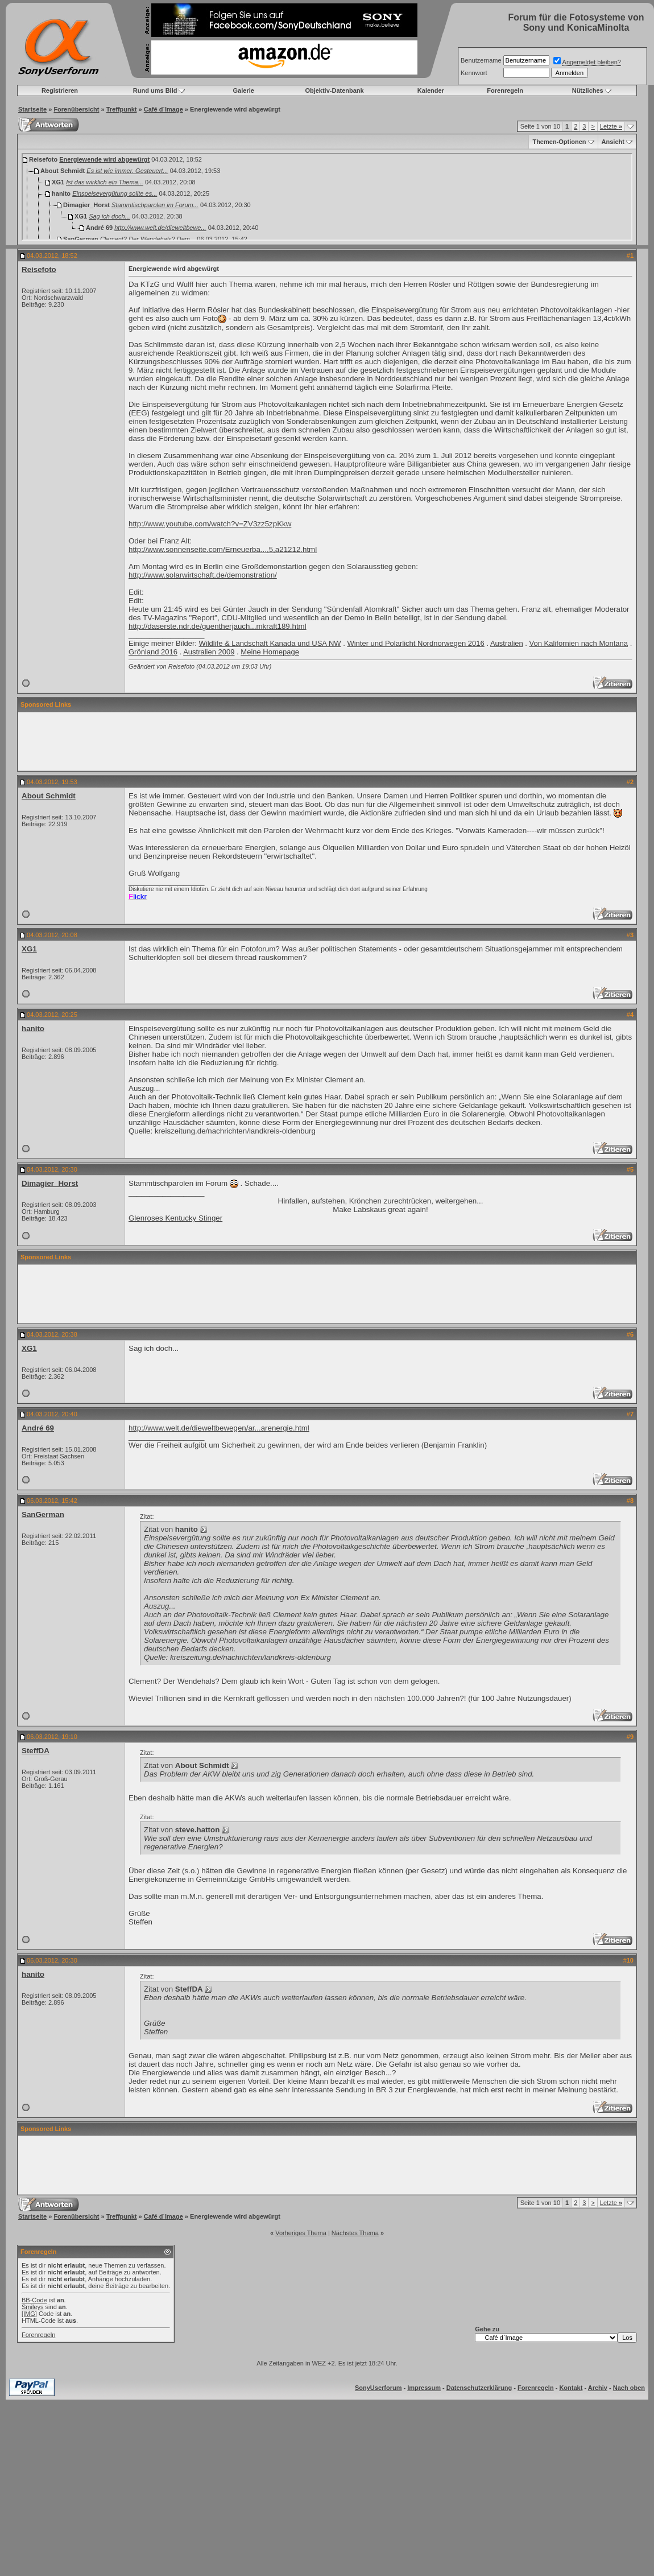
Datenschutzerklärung (479, 2387)
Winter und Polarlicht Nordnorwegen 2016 (415, 643)
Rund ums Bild (155, 90)
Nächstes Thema (355, 2232)
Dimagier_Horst (50, 1183)
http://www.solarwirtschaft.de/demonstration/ (203, 575)
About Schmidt (49, 796)
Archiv (597, 2387)
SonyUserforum (378, 2387)
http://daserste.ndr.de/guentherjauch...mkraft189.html (218, 626)
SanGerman (43, 1514)
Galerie (243, 90)
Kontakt (570, 2387)
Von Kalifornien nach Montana (578, 643)
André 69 (38, 1428)
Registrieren (60, 90)
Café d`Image (163, 109)
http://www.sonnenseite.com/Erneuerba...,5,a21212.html (223, 549)
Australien (506, 643)
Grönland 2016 (153, 652)
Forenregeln (505, 90)
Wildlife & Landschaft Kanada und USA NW (270, 643)
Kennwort (474, 72)
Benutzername (481, 60)
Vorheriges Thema (300, 2232)
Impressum (424, 2387)
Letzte (611, 126)
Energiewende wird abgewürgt (104, 159)
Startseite (32, 109)
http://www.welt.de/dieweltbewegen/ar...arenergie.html (219, 1428)
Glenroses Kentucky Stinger (175, 1218)
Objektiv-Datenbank (334, 90)
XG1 (29, 949)
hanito (33, 1028)
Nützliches (587, 90)
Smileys (33, 2306)
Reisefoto (39, 269)
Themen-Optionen (559, 141)
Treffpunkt (121, 109)
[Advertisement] (327, 741)
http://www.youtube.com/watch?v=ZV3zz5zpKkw (210, 524)
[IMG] (29, 2313)
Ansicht (613, 141)
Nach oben (629, 2387)
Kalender (430, 90)
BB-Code (34, 2300)
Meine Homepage (270, 652)
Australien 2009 (208, 652)
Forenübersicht (76, 109)
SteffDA (35, 1750)
